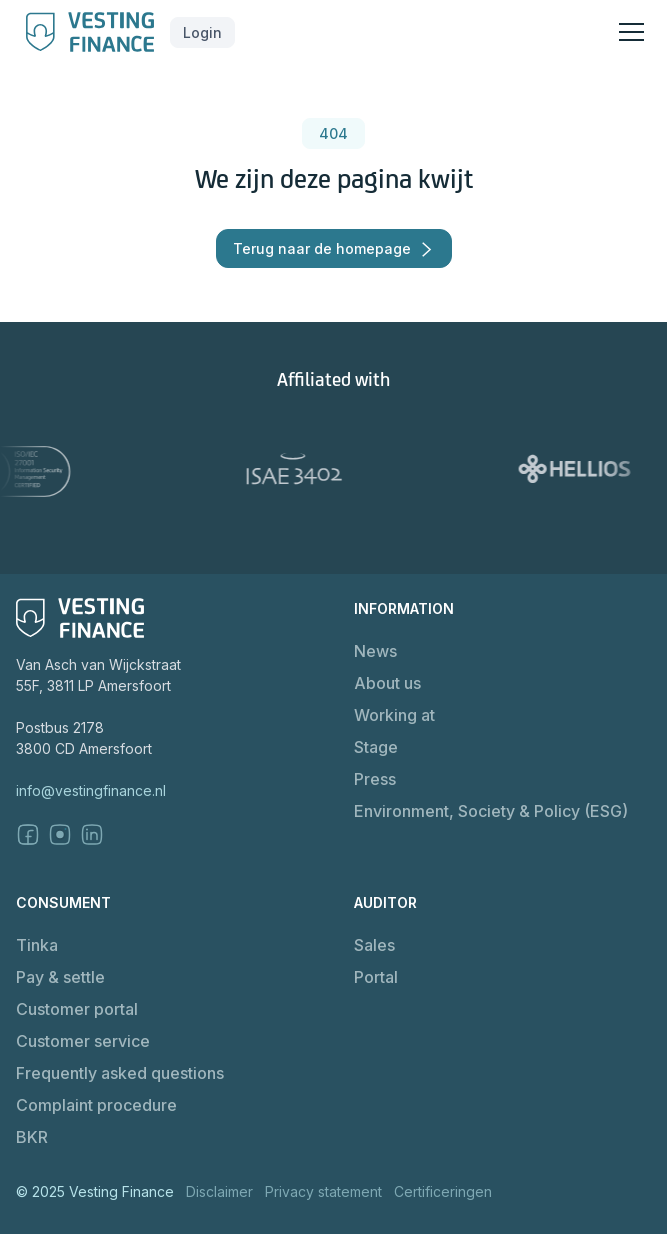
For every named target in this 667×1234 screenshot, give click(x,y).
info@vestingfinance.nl (91, 790)
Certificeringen (443, 1191)
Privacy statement (323, 1191)
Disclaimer (219, 1191)
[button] (202, 32)
